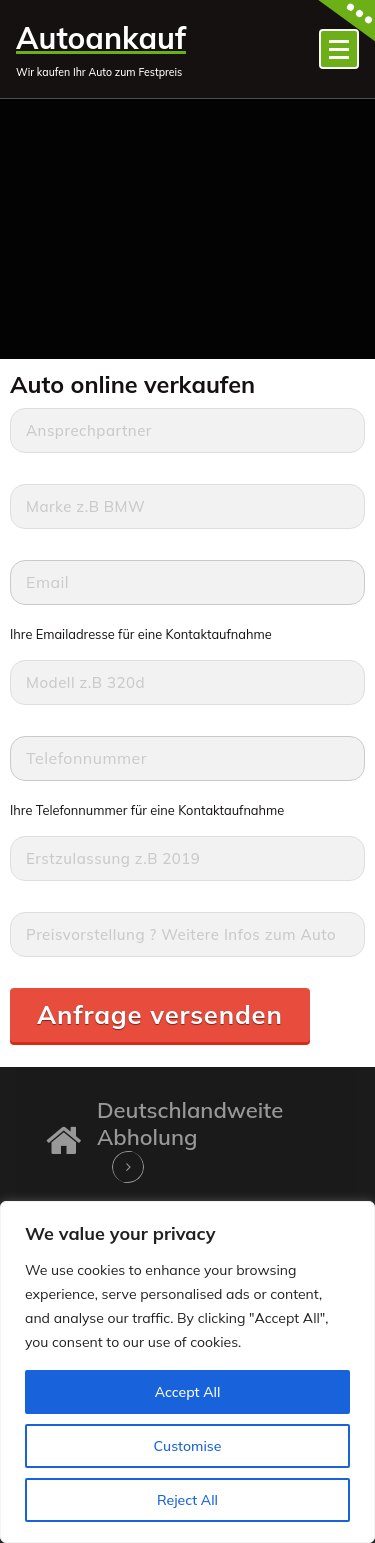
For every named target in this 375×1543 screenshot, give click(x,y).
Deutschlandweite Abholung (190, 1123)
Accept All (188, 1392)
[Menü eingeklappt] (339, 49)
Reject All (187, 1500)
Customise (188, 1446)
